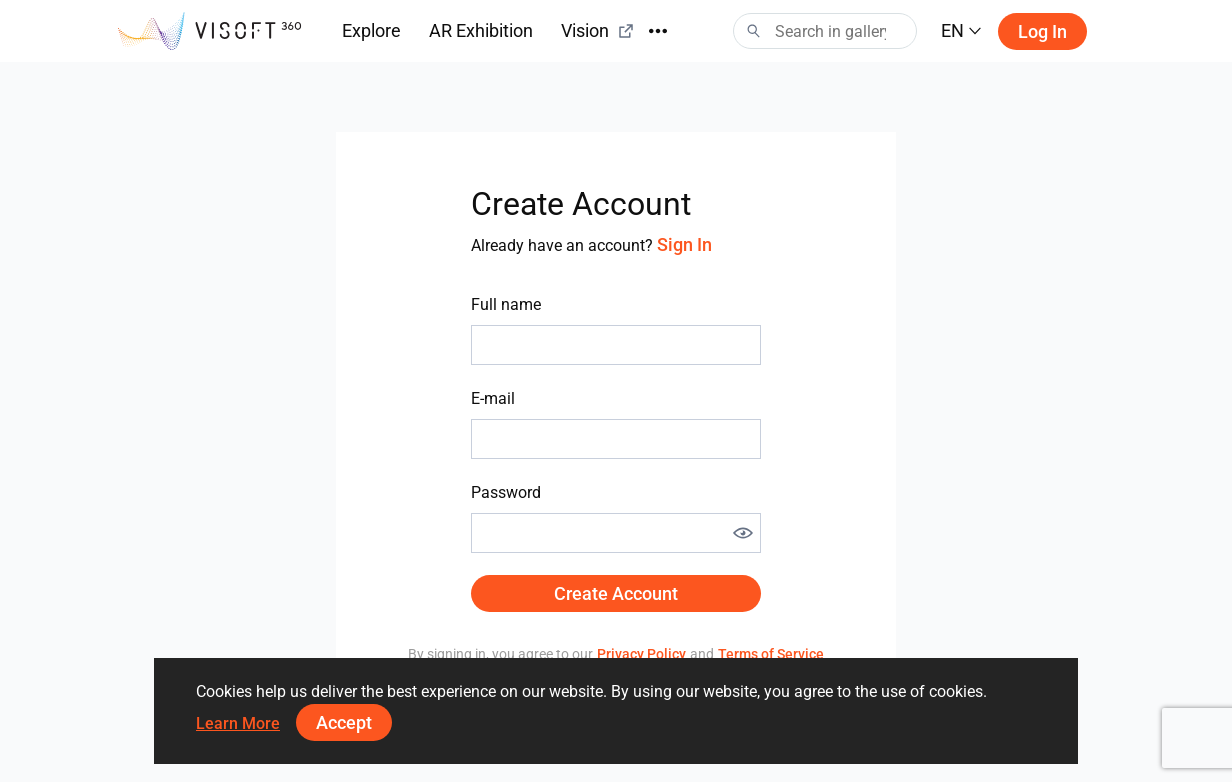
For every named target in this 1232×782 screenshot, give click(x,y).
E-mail (493, 398)
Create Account (616, 593)
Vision (598, 30)
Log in (1042, 31)
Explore (371, 30)
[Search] (825, 31)
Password (506, 492)
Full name (506, 304)
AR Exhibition (481, 30)
